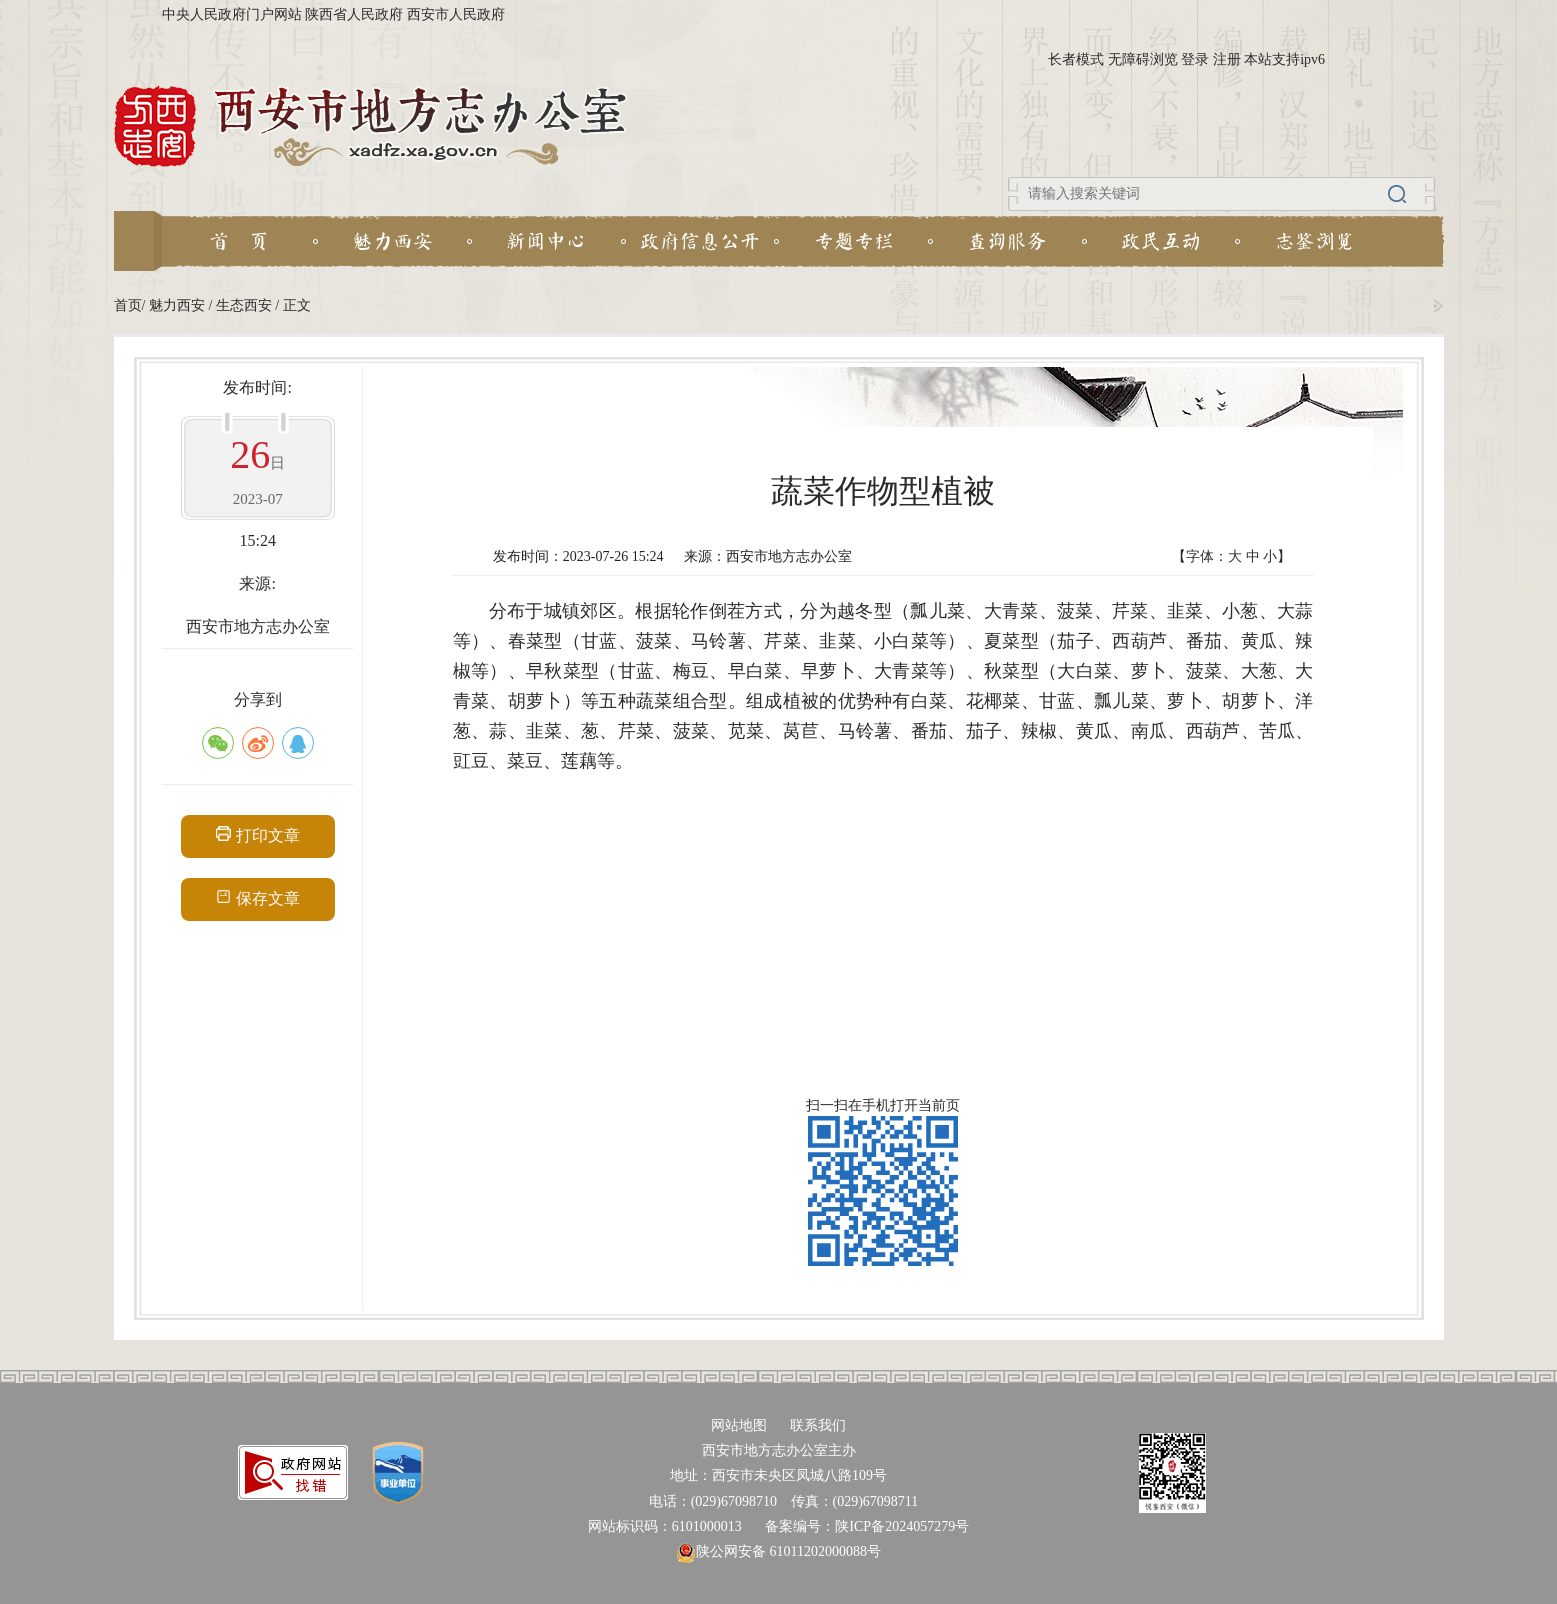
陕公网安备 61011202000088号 (778, 1551)
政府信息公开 (700, 241)
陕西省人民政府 (354, 14)
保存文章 (258, 898)
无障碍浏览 (1143, 59)
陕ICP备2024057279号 (902, 1526)
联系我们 (818, 1425)
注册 (1227, 59)
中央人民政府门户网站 (232, 14)
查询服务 (1007, 241)
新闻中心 (546, 241)
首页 (128, 305)
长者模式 (1076, 59)
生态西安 (244, 305)
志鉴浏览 (1315, 241)
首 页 (239, 241)
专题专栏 (854, 241)
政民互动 (1161, 241)
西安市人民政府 (456, 14)
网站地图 (739, 1425)
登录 (1195, 59)
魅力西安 (393, 241)
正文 (297, 305)
